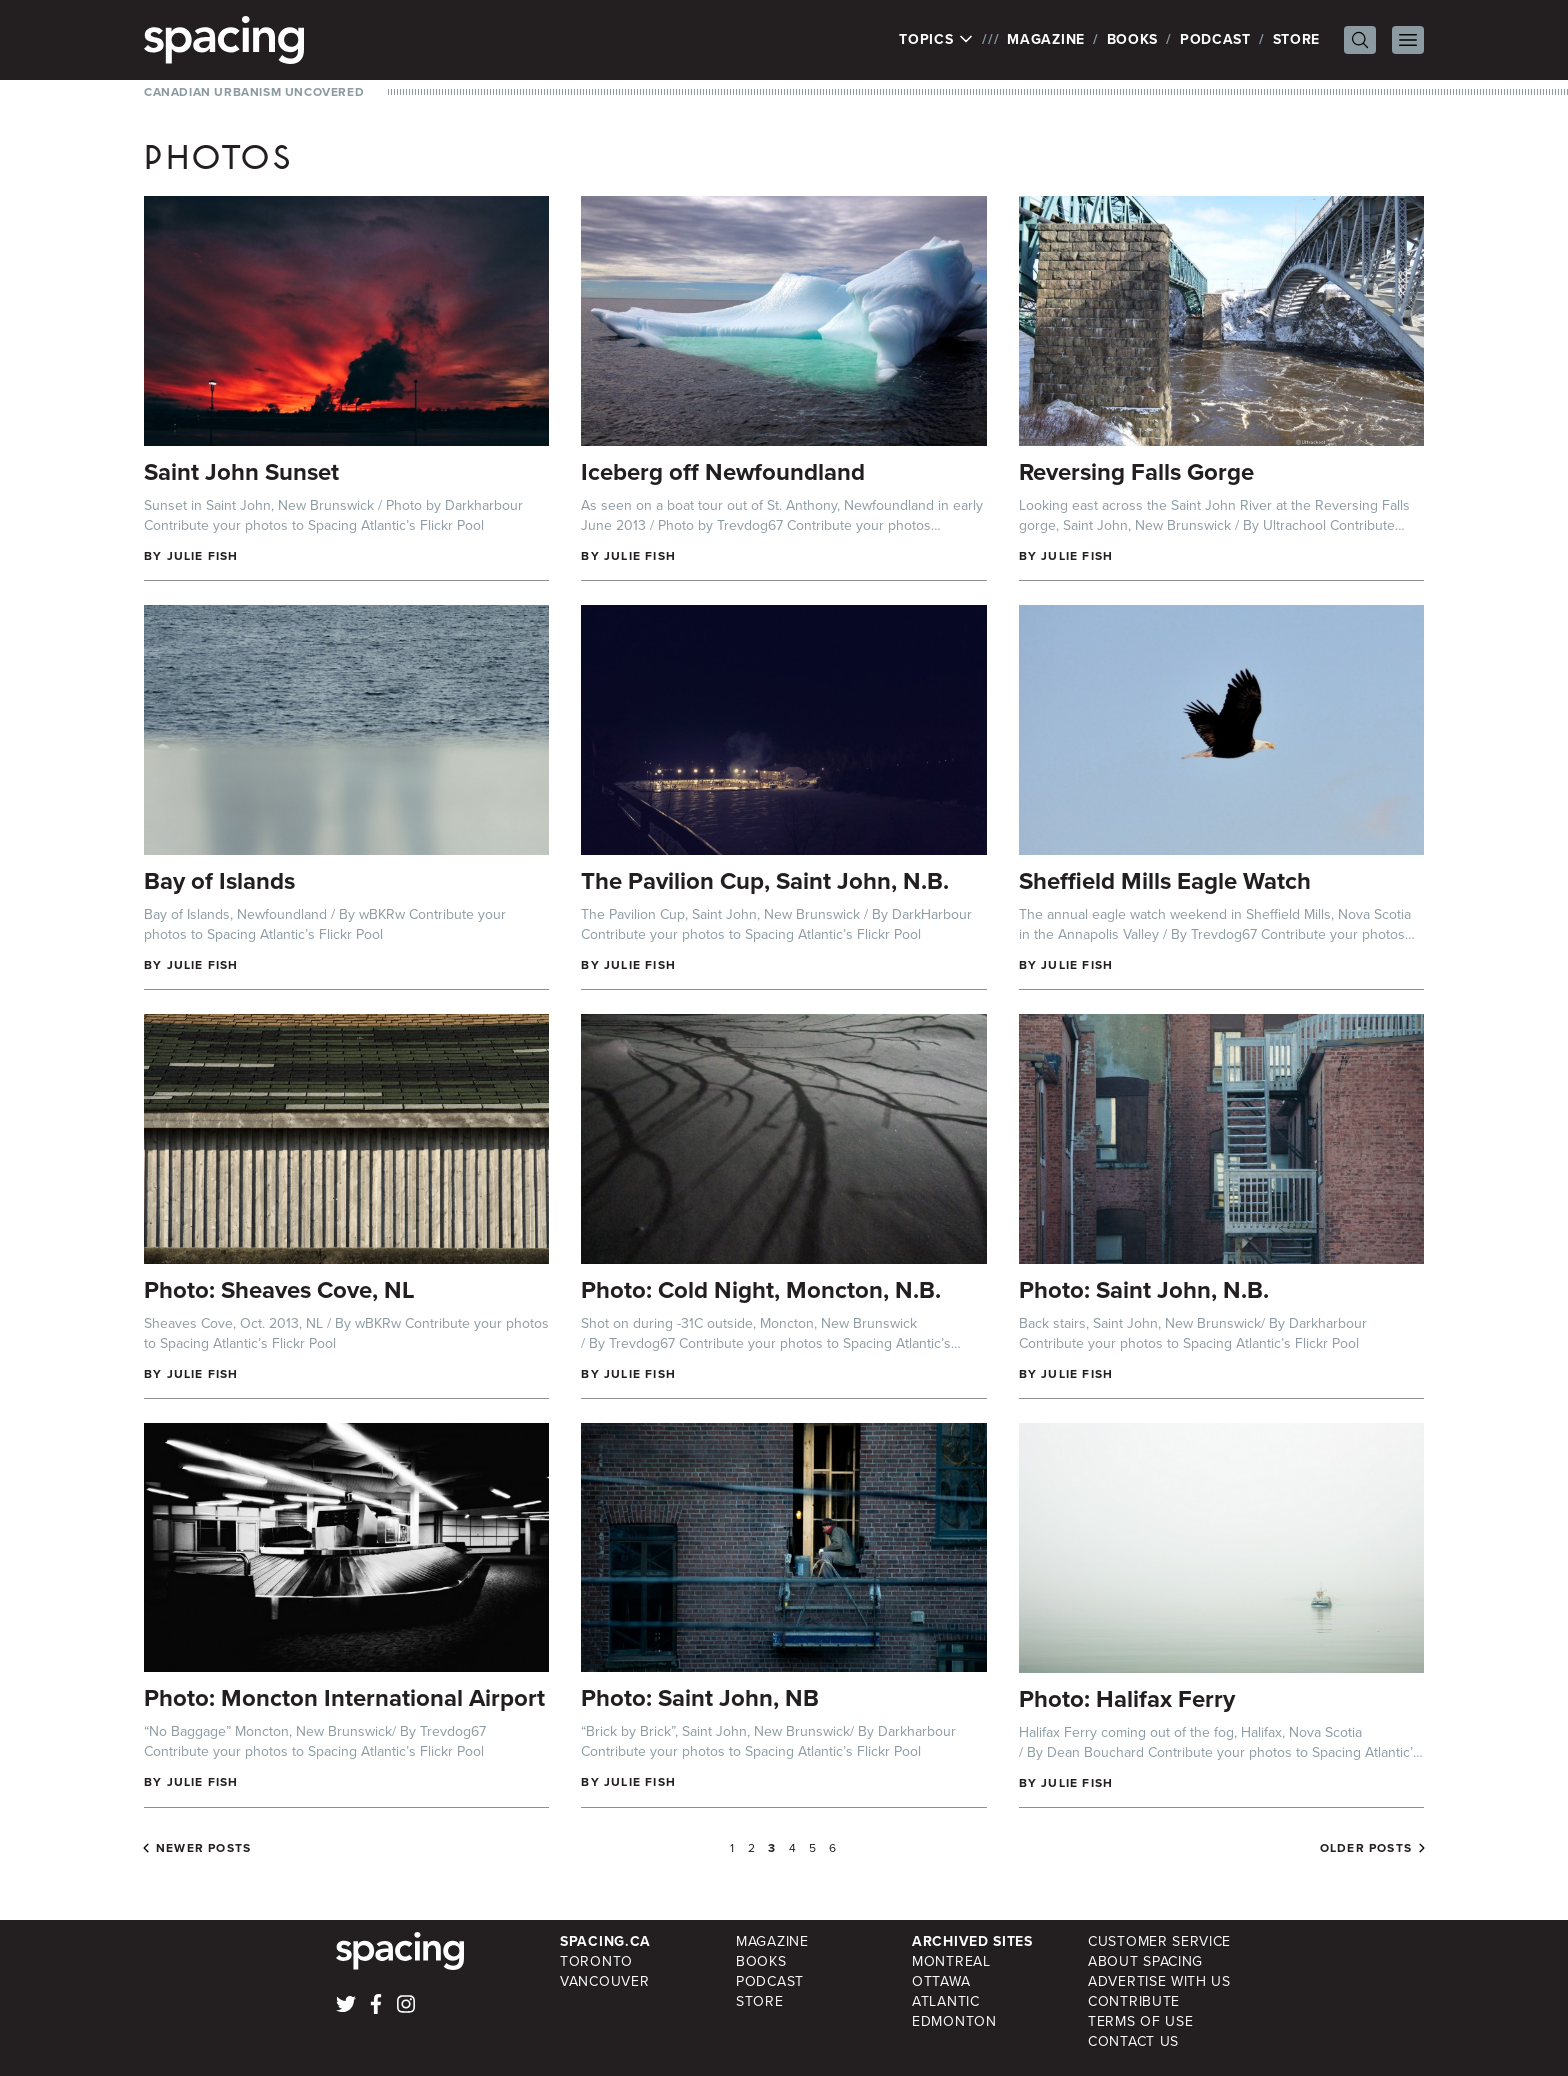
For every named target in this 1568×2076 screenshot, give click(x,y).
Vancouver (604, 1981)
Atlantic (946, 2001)
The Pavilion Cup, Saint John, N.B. (765, 881)
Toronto (596, 1961)
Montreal (951, 1961)
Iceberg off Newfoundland (723, 472)
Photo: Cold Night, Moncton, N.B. (761, 1290)
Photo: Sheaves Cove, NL (279, 1290)
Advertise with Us (1159, 1981)
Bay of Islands (219, 881)
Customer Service (1159, 1941)
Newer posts (203, 1848)
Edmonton (954, 2021)
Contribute (1134, 2001)
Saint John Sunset (241, 472)
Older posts (1366, 1848)
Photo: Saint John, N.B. (1144, 1290)
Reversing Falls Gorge (1136, 472)
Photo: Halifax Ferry (1127, 1699)
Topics (936, 40)
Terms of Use (1140, 2021)
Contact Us (1133, 2041)
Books (1133, 39)
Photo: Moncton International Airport (344, 1698)
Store (1297, 39)
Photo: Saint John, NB (700, 1698)
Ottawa (941, 1981)
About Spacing (1145, 1961)
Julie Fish (203, 556)
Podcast (1215, 39)
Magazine (1046, 39)
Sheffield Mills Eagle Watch (1165, 881)
